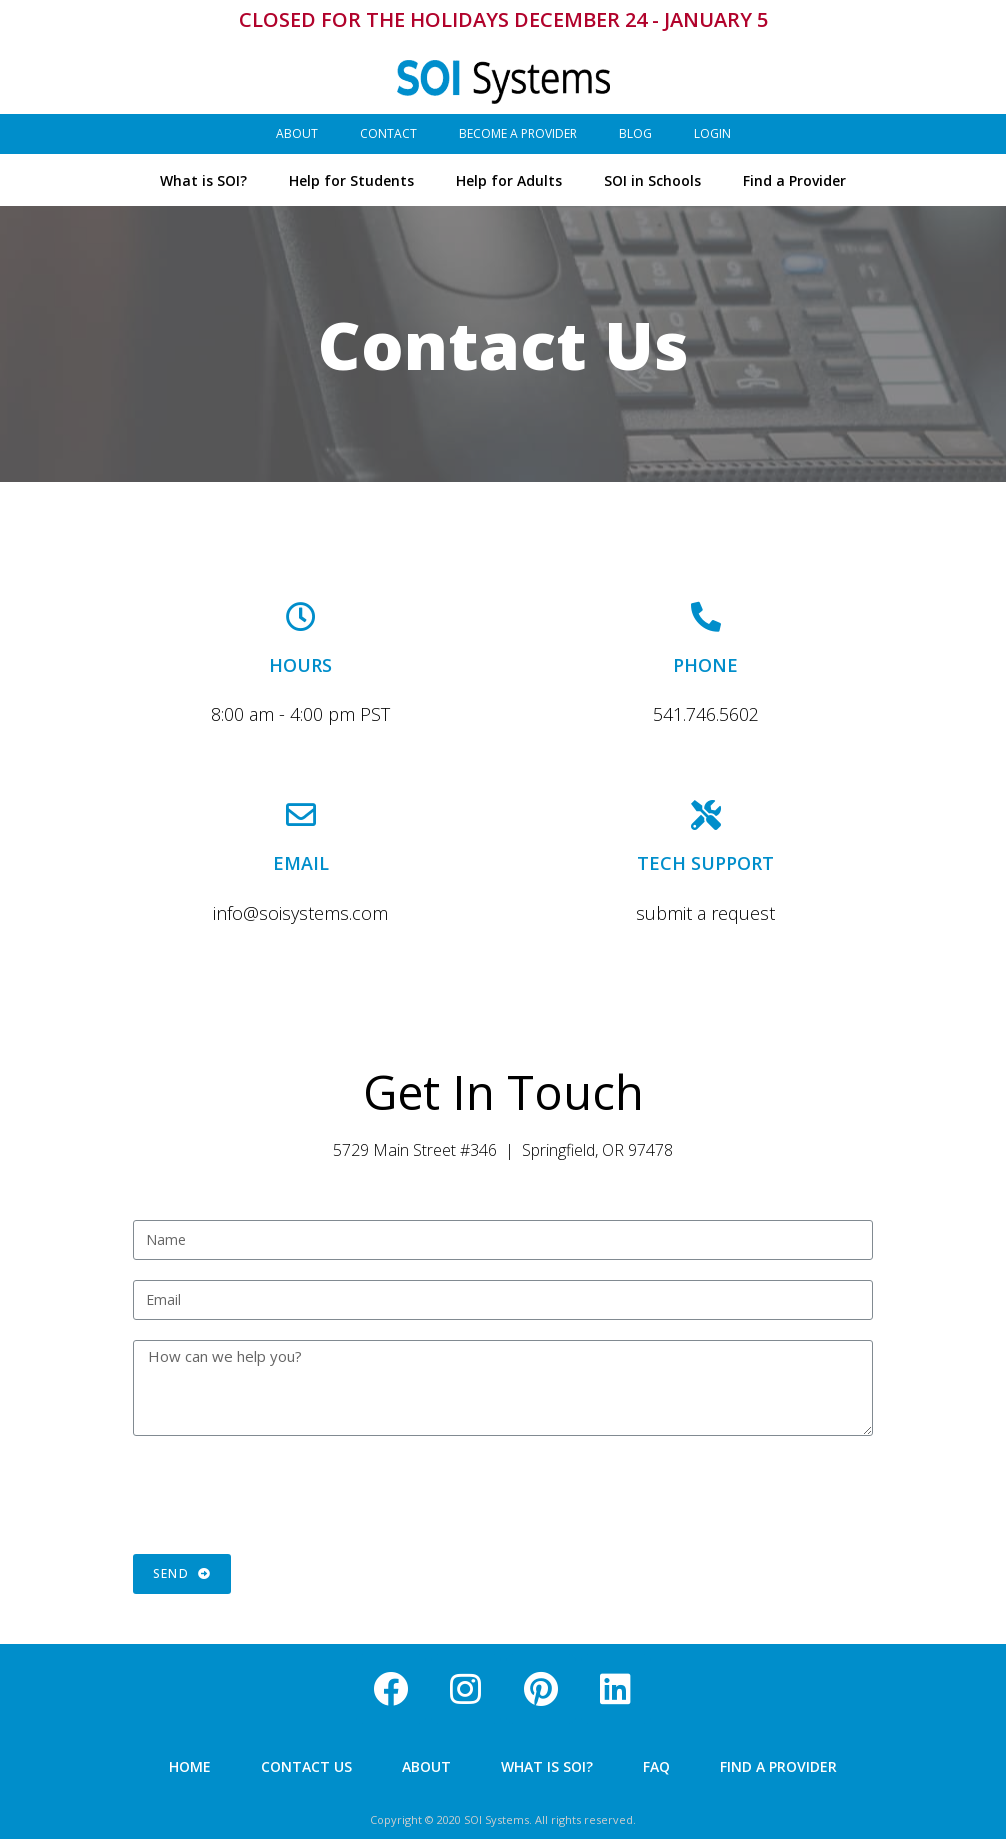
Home (190, 1766)
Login (712, 132)
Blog (635, 132)
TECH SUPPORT (705, 863)
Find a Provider (794, 179)
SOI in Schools (652, 179)
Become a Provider (518, 132)
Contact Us (306, 1766)
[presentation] (285, 1495)
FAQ (656, 1766)
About (297, 132)
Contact (388, 132)
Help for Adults (509, 179)
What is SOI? (203, 179)
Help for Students (351, 179)
